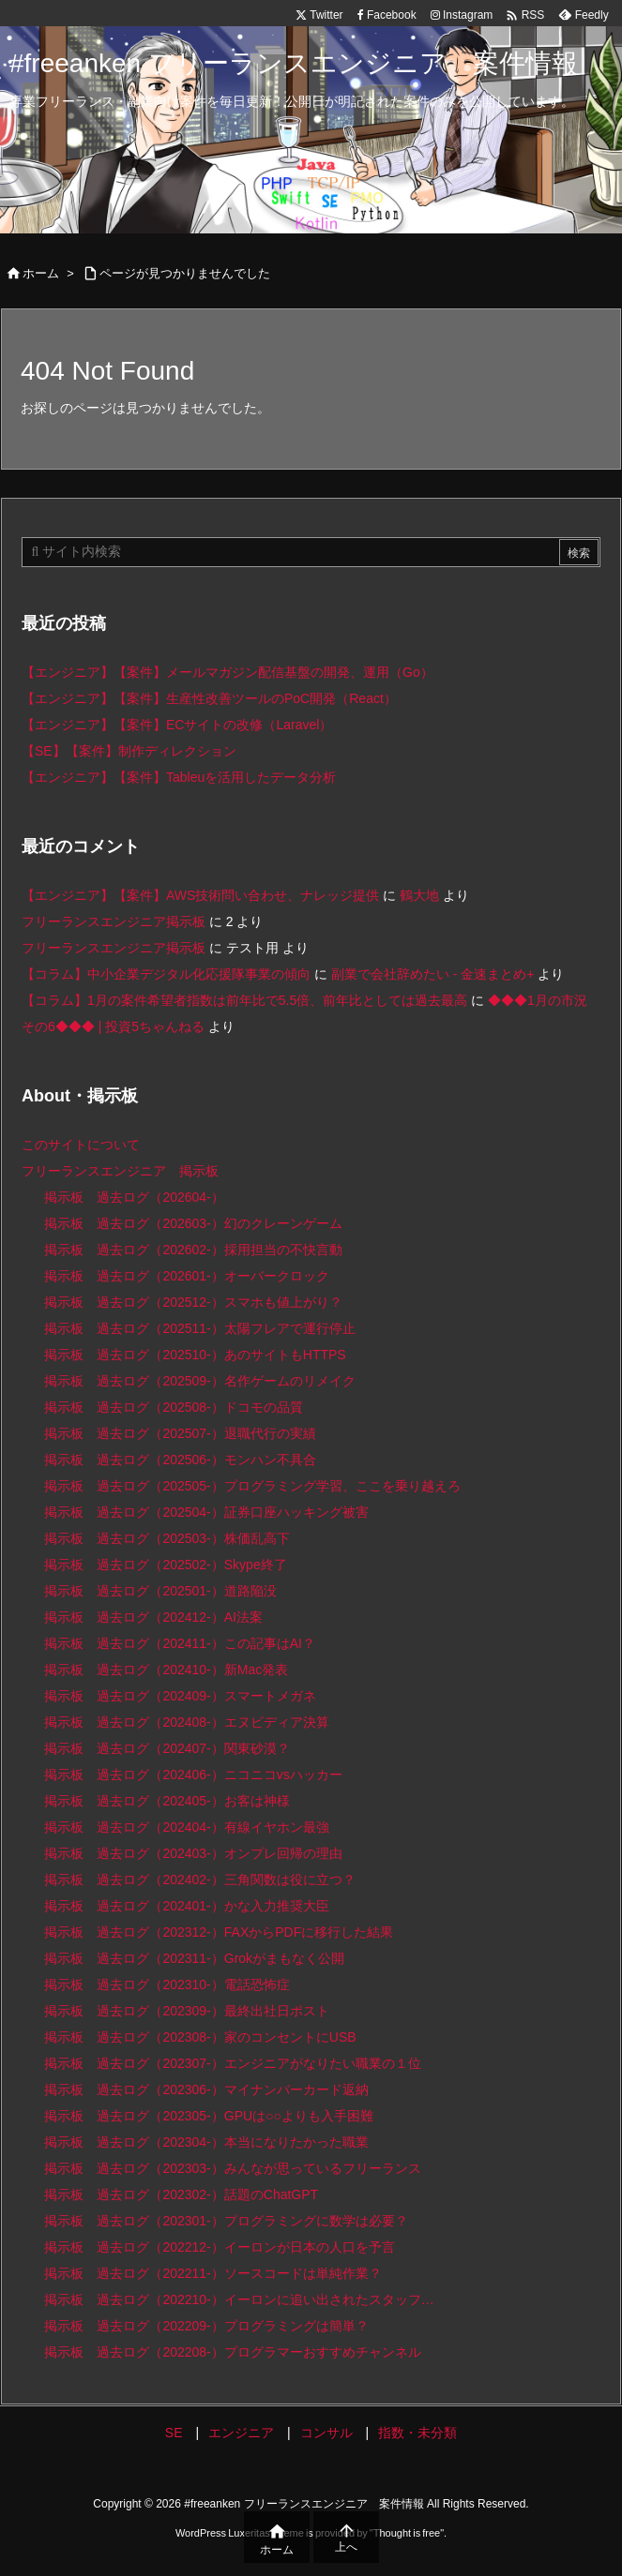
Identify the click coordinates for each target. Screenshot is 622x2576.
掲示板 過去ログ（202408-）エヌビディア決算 (186, 1722)
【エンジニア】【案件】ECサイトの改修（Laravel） (177, 724)
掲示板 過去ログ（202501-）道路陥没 (160, 1590)
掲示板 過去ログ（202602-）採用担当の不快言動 (192, 1249)
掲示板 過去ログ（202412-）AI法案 (153, 1617)
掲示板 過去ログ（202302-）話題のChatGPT (181, 2194)
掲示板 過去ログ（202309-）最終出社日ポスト (186, 2010)
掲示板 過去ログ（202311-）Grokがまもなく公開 (194, 1958)
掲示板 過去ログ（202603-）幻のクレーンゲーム (192, 1223)
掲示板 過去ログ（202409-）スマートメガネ (179, 1695)
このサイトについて (81, 1144)
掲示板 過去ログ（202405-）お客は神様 (166, 1800)
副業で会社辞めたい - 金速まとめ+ (433, 973)
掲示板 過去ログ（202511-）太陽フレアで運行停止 (199, 1328)
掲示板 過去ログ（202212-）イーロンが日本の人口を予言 (219, 2246)
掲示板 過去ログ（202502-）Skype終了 (165, 1564)
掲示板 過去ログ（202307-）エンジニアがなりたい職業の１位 (232, 2063)
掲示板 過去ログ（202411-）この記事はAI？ (179, 1643)
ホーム (41, 273)
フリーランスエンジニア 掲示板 (120, 1170)
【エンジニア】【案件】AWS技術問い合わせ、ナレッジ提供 (200, 895)
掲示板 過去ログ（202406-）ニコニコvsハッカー (192, 1774)
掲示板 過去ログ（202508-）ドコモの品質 (173, 1407)
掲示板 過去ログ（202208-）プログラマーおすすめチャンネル (232, 2351)
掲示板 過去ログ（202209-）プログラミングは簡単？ (206, 2325)
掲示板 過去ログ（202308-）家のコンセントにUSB (200, 2036)
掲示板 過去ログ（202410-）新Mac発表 (166, 1669)
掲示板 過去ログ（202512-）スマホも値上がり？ (192, 1302)
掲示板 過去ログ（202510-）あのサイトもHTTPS (194, 1354)
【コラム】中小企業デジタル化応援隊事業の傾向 (166, 973)
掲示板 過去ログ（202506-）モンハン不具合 (179, 1459)
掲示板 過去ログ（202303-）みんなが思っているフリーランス (232, 2168)
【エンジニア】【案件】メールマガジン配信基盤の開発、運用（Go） (227, 672)
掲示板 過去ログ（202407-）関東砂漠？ (166, 1748)
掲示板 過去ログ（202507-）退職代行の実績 (179, 1433)
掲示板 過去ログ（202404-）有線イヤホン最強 (186, 1827)
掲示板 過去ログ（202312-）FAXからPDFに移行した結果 (218, 1932)
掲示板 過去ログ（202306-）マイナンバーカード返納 (206, 2089)
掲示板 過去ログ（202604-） (133, 1197)
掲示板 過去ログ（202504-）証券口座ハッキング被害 (206, 1512)
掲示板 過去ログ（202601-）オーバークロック (186, 1275)
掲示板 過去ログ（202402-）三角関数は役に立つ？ (199, 1879)
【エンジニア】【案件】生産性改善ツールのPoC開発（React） (209, 698)
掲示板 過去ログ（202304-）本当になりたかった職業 (206, 2141)
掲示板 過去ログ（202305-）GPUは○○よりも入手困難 (208, 2115)
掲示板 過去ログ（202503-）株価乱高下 (166, 1538)
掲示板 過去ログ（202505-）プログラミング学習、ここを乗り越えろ (252, 1485)
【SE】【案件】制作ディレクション (129, 750)
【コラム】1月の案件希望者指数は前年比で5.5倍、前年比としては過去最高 (244, 1000)
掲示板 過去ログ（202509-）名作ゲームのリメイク (199, 1380)
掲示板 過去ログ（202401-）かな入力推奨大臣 (186, 1905)
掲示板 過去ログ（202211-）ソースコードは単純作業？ (212, 2273)
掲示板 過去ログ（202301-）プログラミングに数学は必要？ (225, 2220)
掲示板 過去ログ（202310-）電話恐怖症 (166, 1984)
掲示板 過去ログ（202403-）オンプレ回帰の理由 (192, 1853)
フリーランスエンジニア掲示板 (113, 921)
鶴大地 (419, 895)
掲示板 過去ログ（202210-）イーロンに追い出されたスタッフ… (238, 2299)
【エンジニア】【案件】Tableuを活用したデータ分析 (179, 777)
